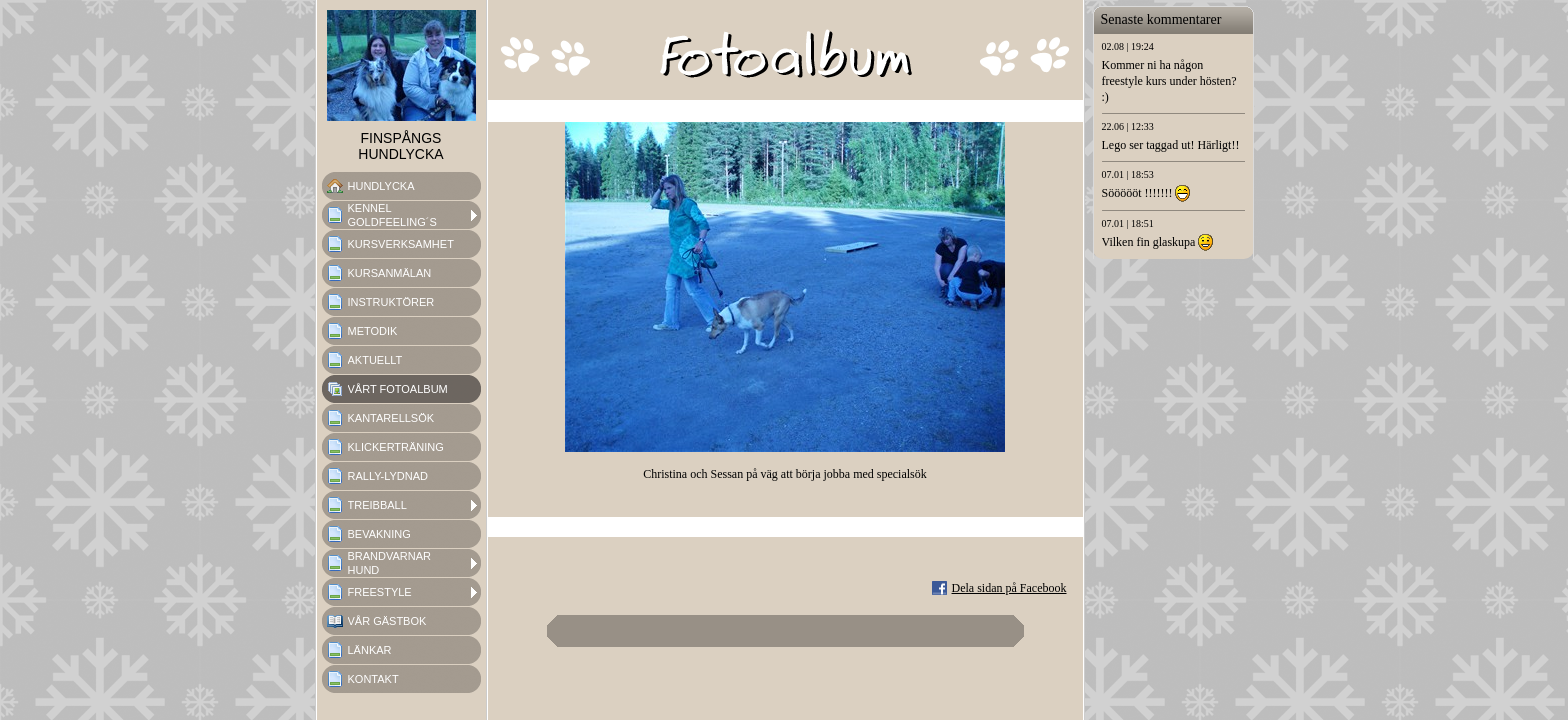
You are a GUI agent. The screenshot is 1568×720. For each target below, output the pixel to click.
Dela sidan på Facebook (1009, 588)
